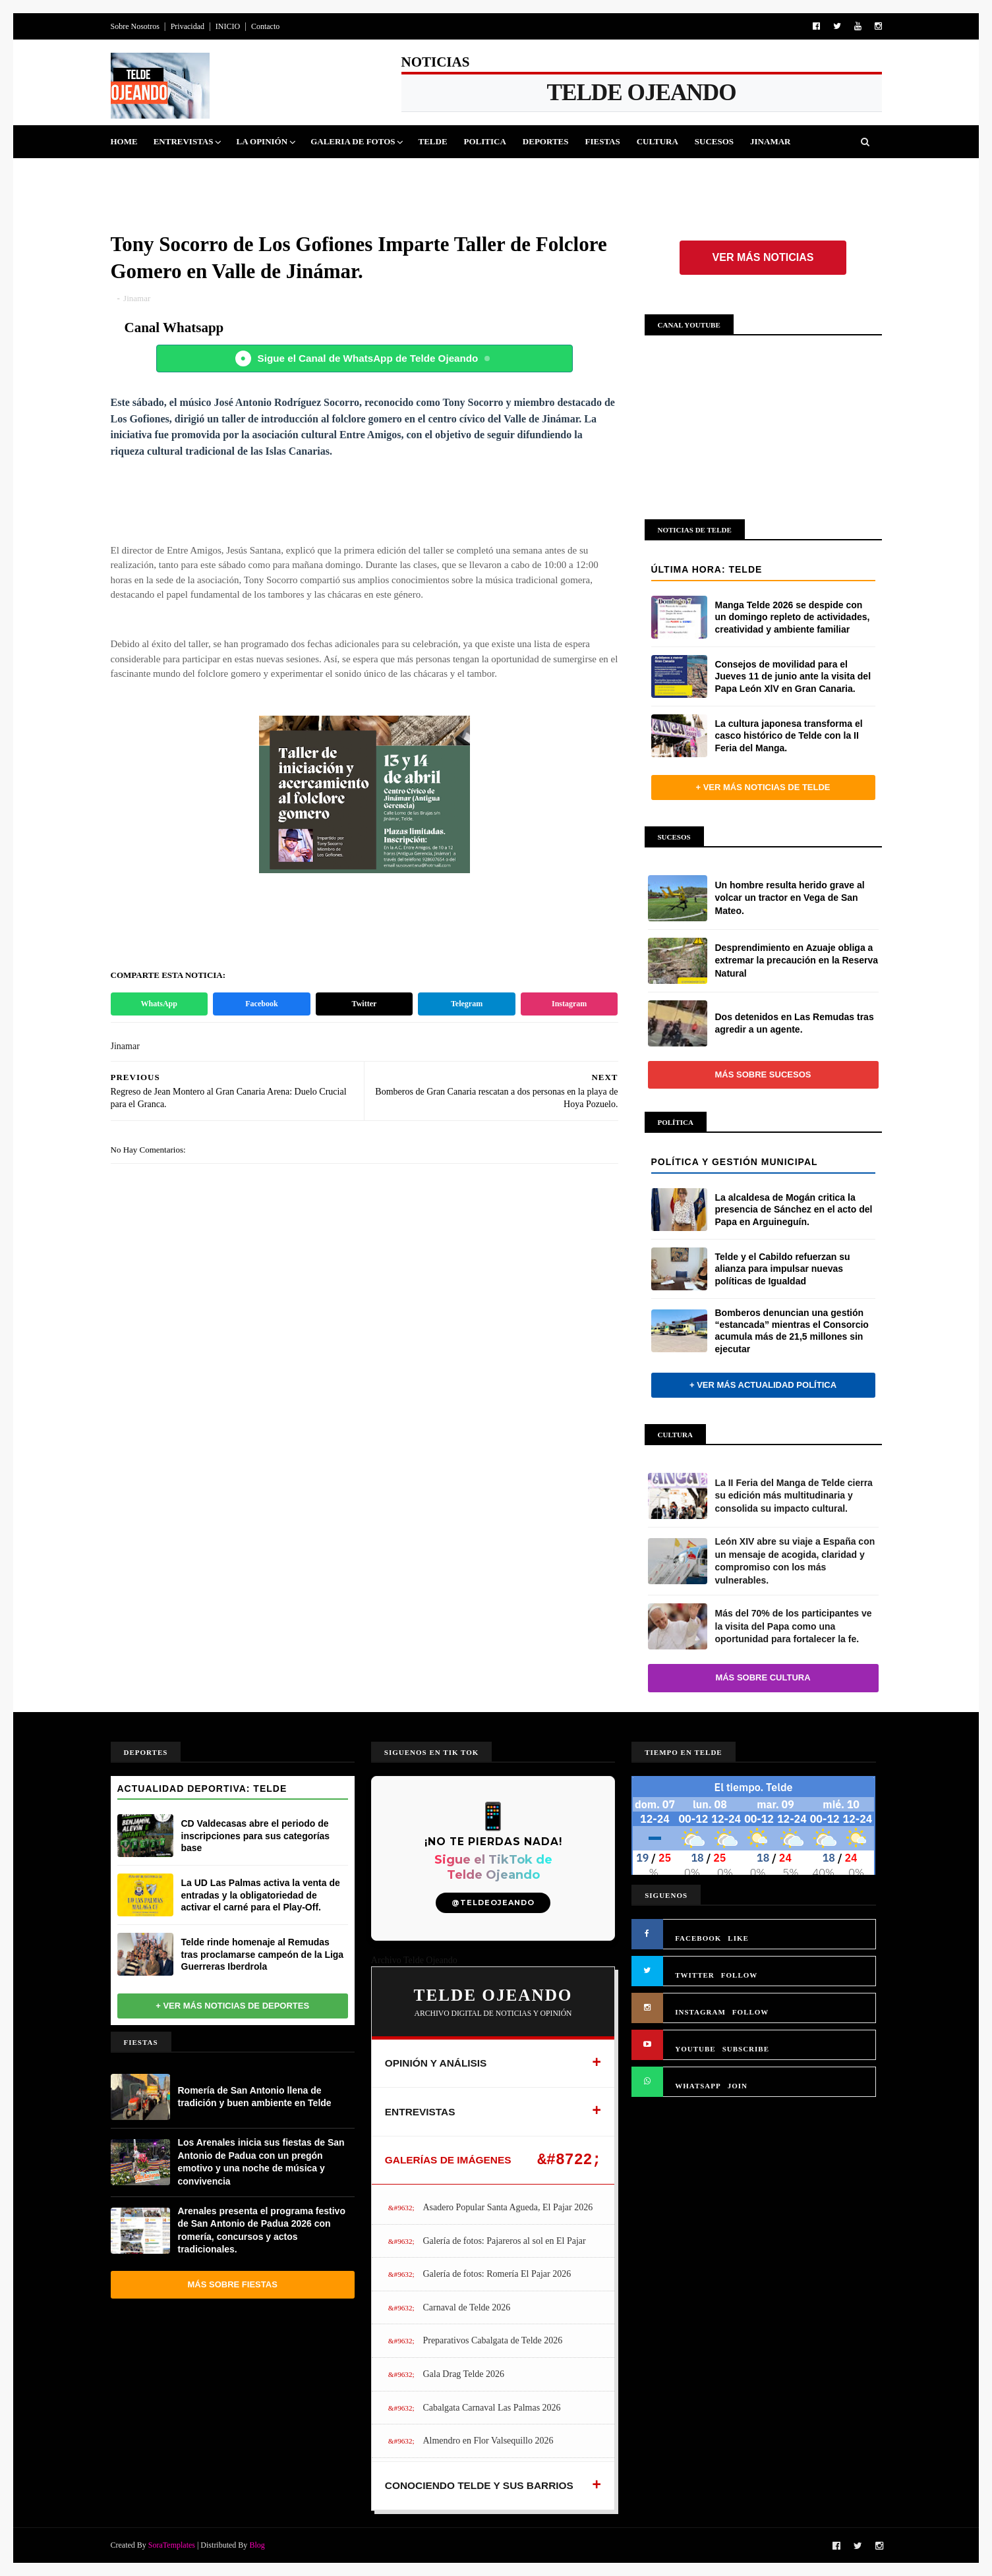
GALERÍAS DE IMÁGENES (448, 2159)
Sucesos (714, 141)
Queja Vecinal (154, 174)
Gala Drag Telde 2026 (463, 2374)
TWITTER (695, 1975)
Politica (485, 141)
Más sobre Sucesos (763, 1074)
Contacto (265, 26)
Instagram (569, 1003)
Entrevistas (184, 141)
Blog (256, 2545)
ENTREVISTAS (420, 2111)
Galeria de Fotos (352, 141)
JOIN (737, 2086)
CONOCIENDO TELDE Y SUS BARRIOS (479, 2485)
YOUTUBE (695, 2049)
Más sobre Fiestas (232, 2284)
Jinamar (770, 141)
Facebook (261, 1003)
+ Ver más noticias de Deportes (232, 2006)
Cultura (657, 141)
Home (124, 141)
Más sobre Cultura (762, 1677)
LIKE (738, 1938)
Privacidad (187, 26)
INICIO (228, 26)
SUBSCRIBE (745, 2049)
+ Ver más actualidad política (762, 1385)
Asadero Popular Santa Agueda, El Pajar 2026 (508, 2207)
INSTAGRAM (700, 2012)
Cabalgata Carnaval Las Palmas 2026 (491, 2408)
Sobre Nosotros (135, 26)
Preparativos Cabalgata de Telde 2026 (492, 2340)
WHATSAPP (698, 2086)
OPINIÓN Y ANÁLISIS (436, 2063)
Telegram (466, 1003)
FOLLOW (739, 1975)
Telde (432, 141)
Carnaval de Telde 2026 (466, 2307)
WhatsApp (159, 1003)
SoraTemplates (171, 2545)
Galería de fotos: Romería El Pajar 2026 (497, 2274)
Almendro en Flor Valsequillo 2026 (488, 2441)
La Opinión (261, 141)
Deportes (546, 141)
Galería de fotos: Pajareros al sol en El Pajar (504, 2241)
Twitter (364, 1003)
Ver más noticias (763, 257)
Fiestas (602, 141)
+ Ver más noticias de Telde (762, 787)
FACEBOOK (698, 1938)
